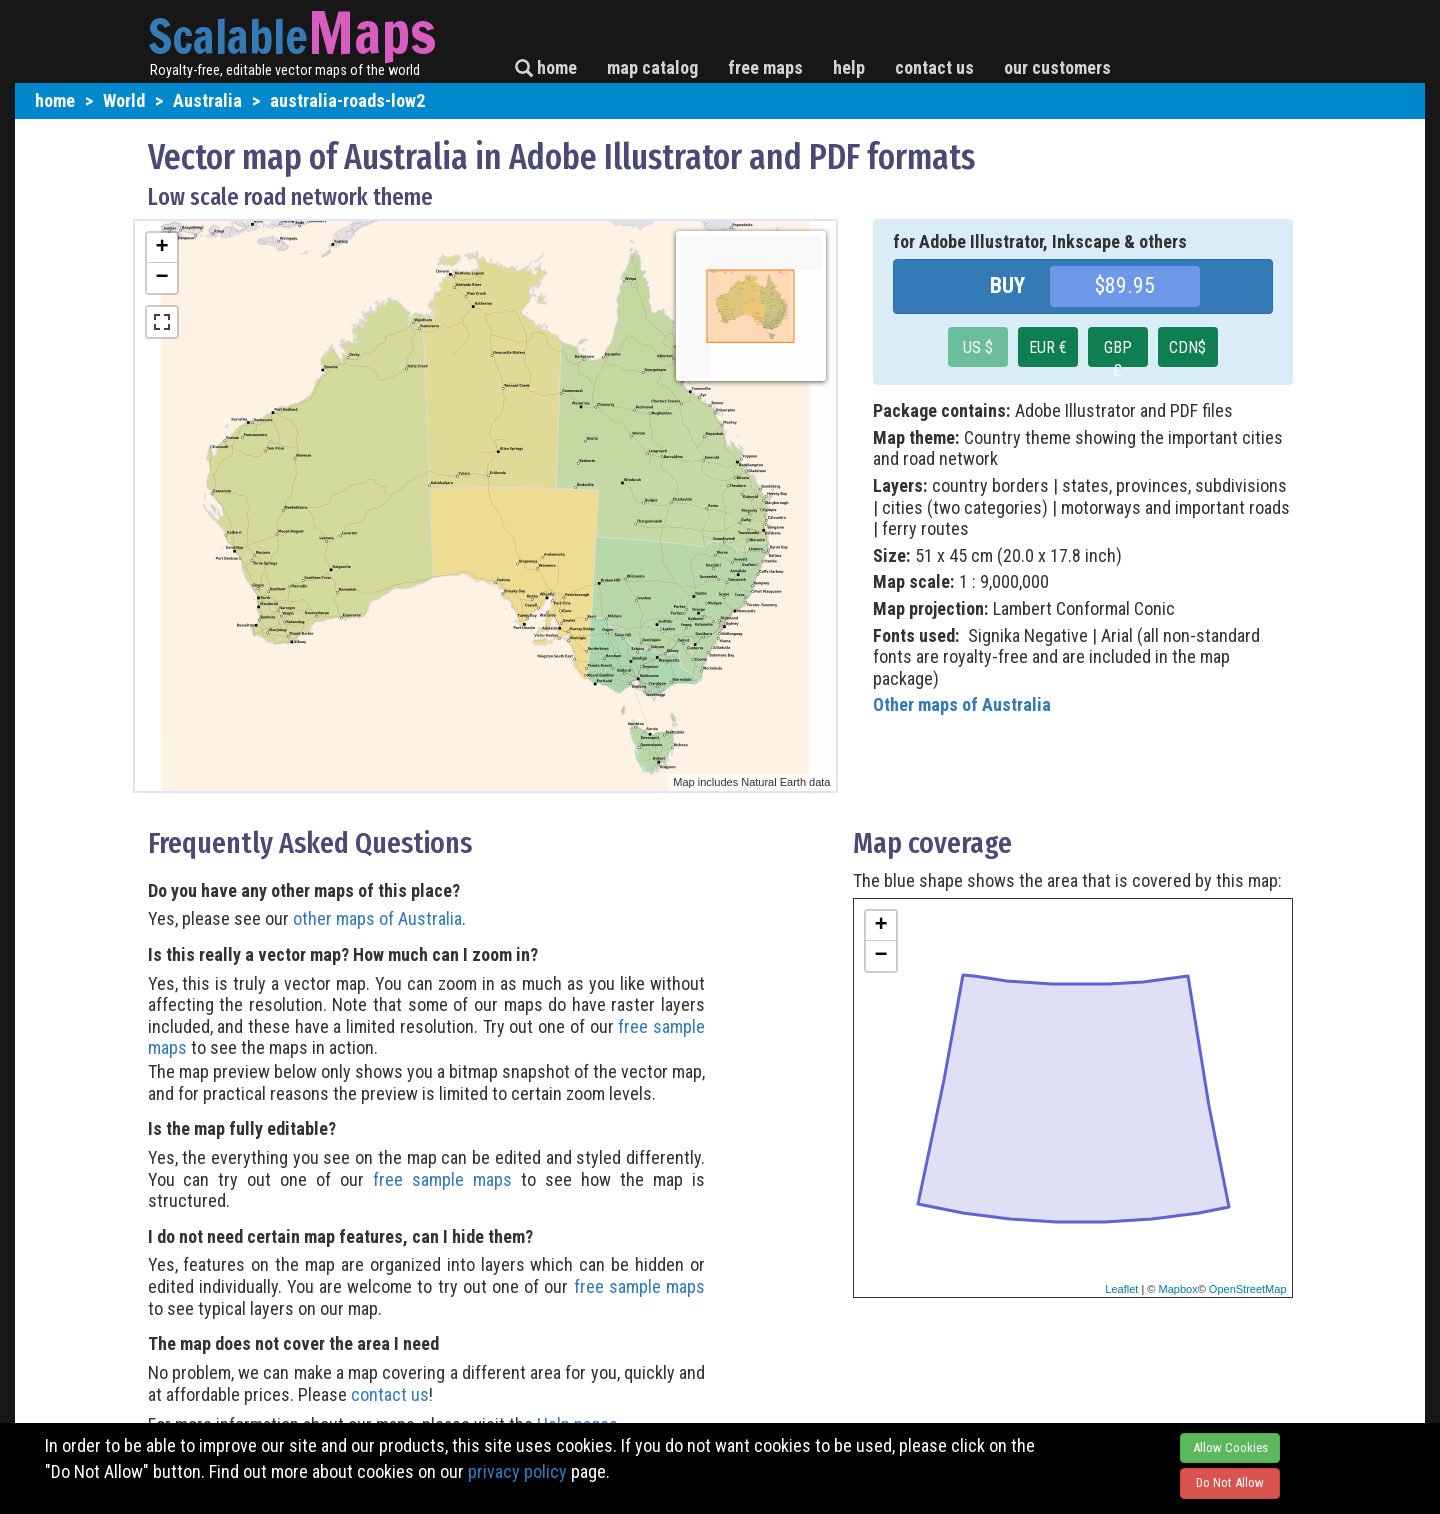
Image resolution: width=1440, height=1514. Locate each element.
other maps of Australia (377, 918)
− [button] (161, 278)
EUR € (1048, 347)
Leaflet (1121, 1289)
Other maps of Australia (962, 704)
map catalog (652, 67)
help (849, 67)
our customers (1057, 67)
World (124, 100)
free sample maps (442, 1179)
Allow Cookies (1230, 1447)
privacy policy (517, 1471)
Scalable (228, 36)
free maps (765, 67)
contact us (934, 67)
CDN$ (1187, 347)
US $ (978, 347)
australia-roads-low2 (347, 100)
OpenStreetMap (1248, 1289)
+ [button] (161, 248)
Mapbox (1178, 1289)
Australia (207, 100)
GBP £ (1118, 352)
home (546, 67)
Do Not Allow (1230, 1482)
